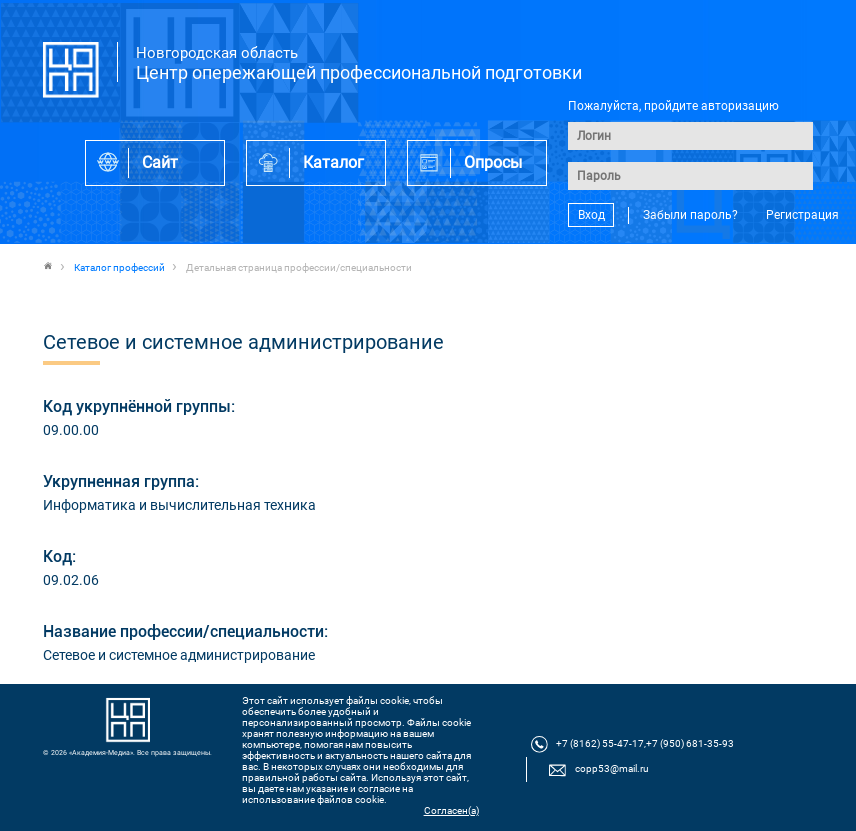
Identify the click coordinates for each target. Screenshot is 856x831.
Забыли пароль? (690, 215)
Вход (591, 215)
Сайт (160, 162)
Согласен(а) (451, 810)
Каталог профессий (119, 267)
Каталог (333, 162)
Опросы (493, 162)
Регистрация (802, 215)
